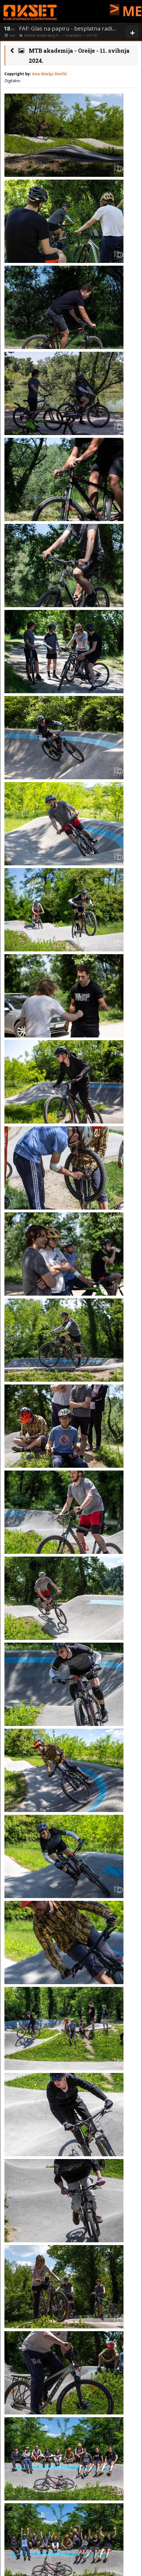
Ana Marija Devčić (49, 73)
